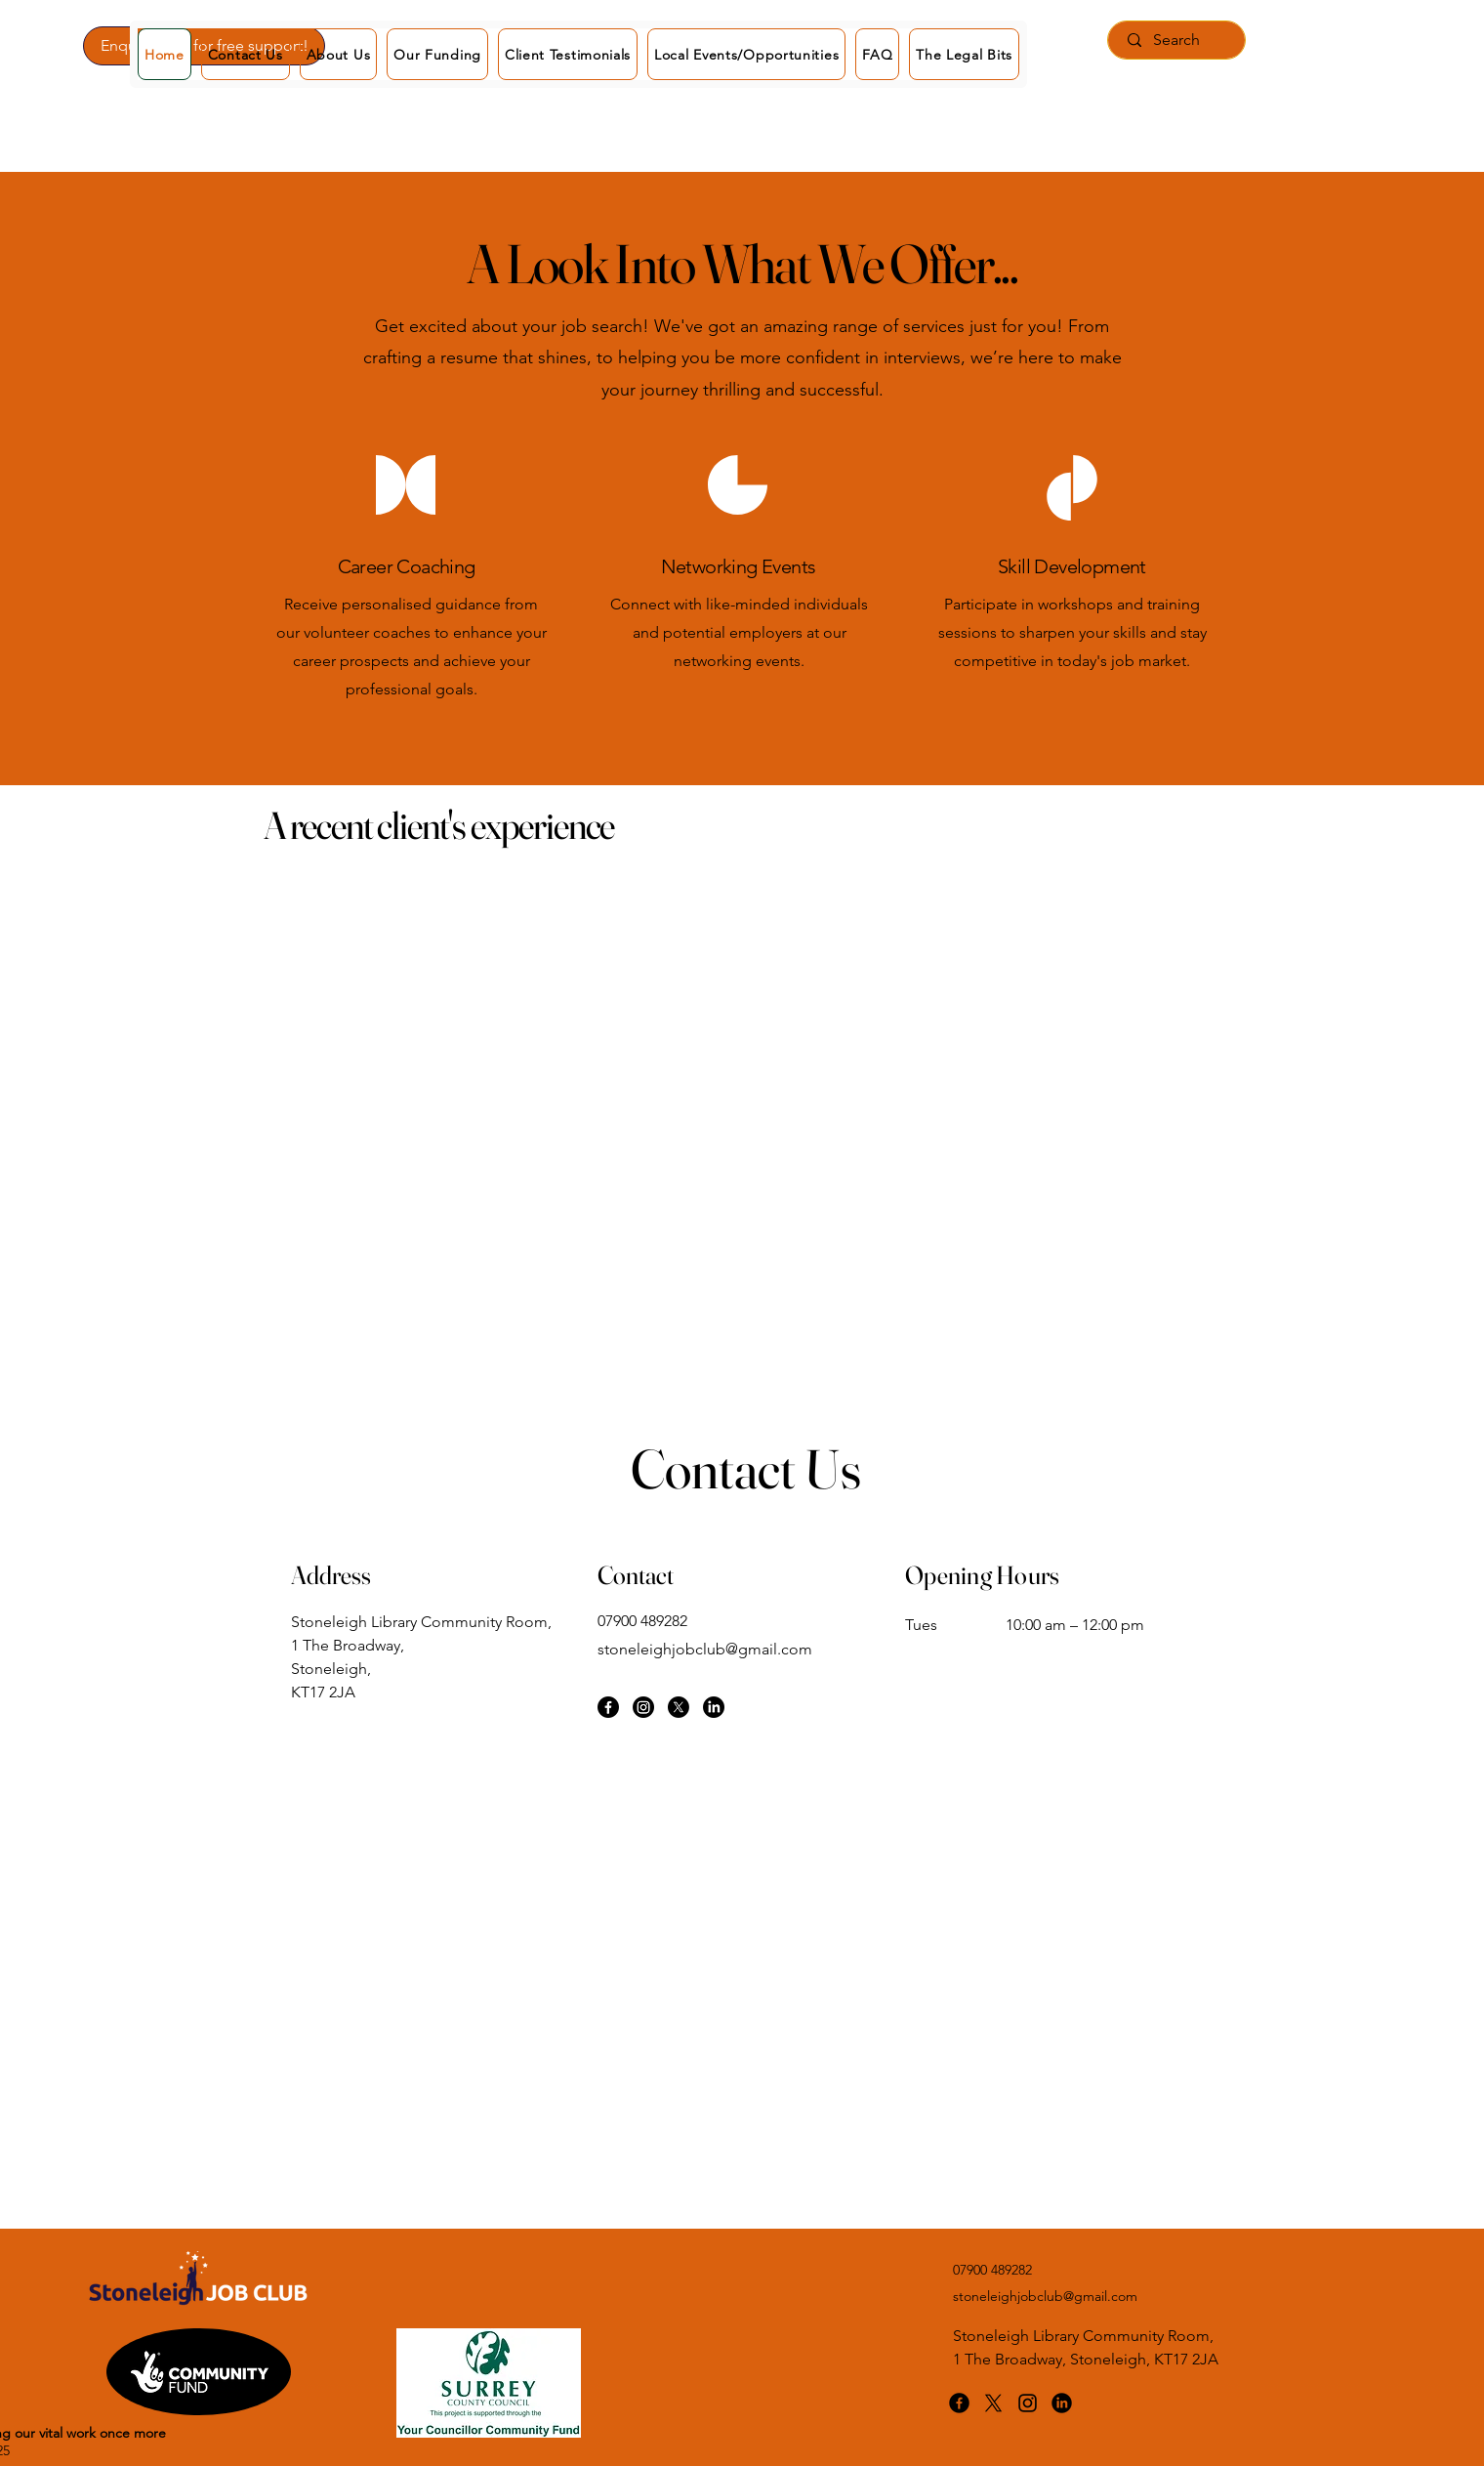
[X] (678, 1707)
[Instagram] (643, 1707)
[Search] (1176, 40)
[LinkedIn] (713, 1707)
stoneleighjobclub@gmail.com (705, 1649)
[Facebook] (608, 1707)
